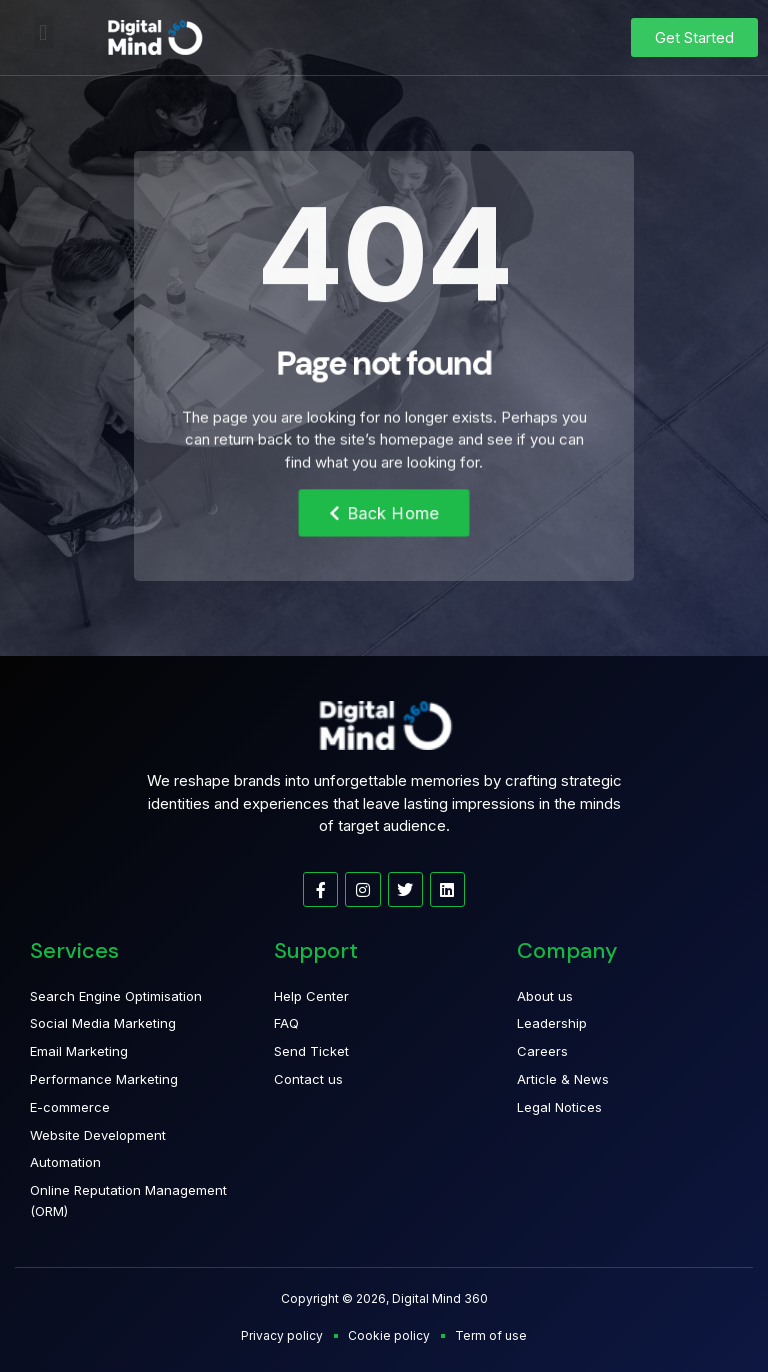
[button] (43, 32)
